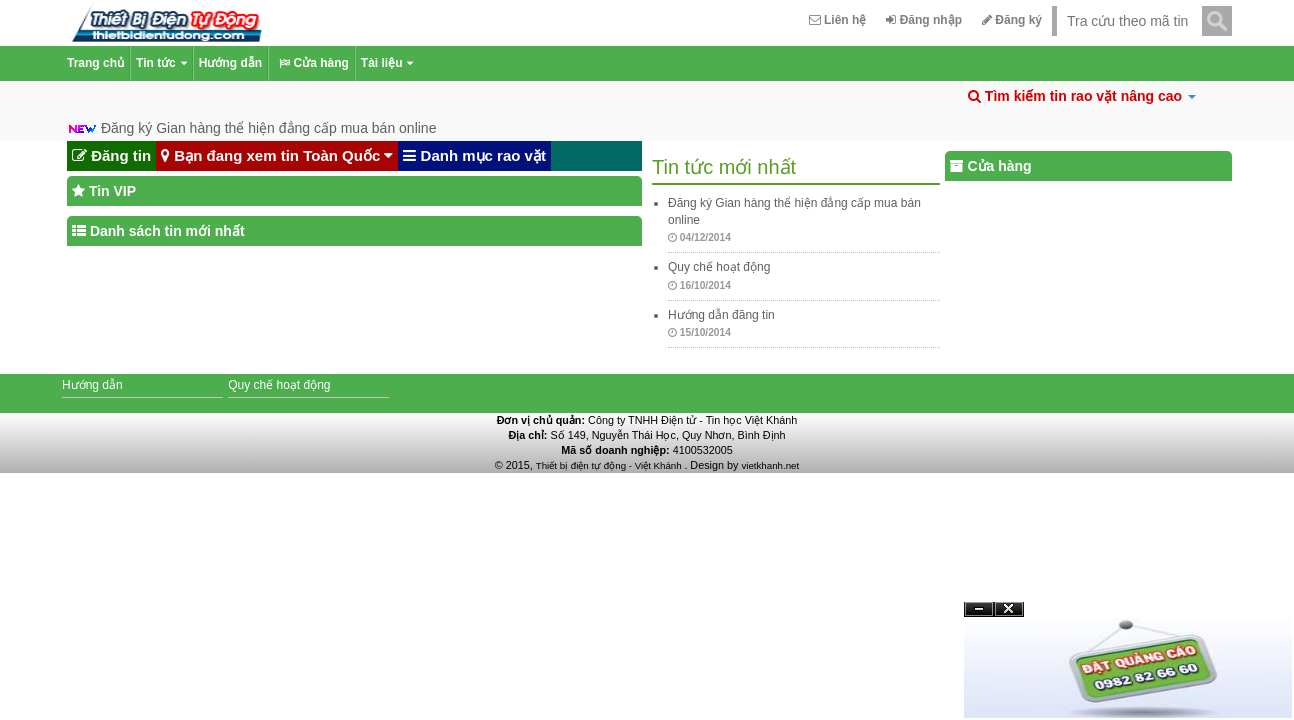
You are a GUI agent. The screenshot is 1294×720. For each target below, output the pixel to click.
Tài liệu (387, 63)
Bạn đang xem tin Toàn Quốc (277, 156)
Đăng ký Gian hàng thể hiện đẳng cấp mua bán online (269, 128)
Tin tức (161, 63)
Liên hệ (838, 20)
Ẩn (979, 609)
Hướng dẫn (230, 63)
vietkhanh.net (770, 465)
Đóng (1009, 616)
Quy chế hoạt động (719, 267)
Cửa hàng (311, 63)
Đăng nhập (924, 20)
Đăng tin (111, 156)
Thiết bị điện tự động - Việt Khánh (610, 465)
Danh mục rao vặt (474, 156)
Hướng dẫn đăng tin (721, 315)
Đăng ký (1012, 20)
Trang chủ (95, 63)
